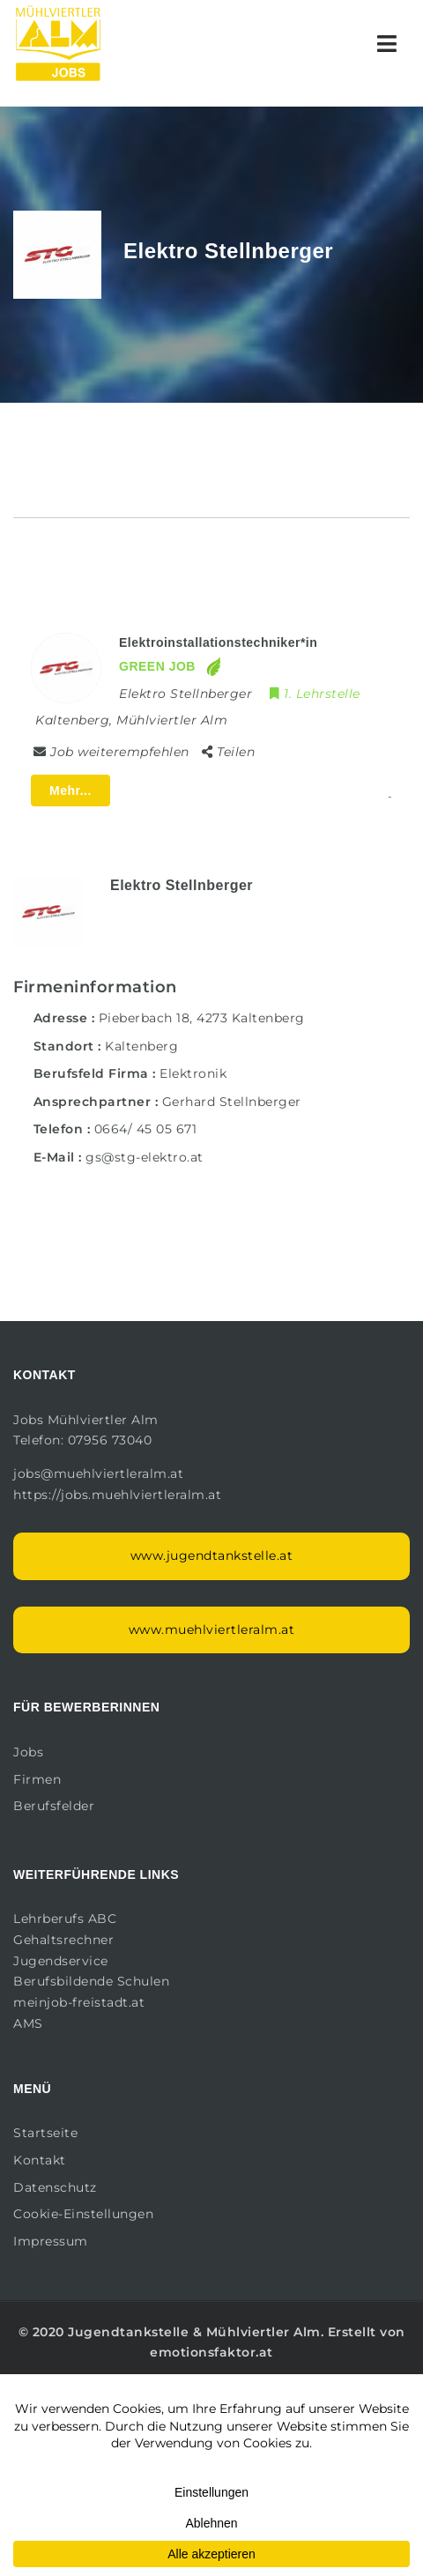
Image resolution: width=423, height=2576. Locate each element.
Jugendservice (60, 1961)
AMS (28, 2023)
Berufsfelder (53, 1806)
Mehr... (70, 790)
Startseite (45, 2133)
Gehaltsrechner (63, 1940)
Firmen (37, 1779)
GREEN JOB (157, 666)
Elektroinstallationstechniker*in (218, 642)
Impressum (50, 2241)
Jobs (28, 1752)
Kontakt (39, 2160)
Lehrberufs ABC (64, 1918)
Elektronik (193, 1073)
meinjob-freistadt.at (79, 2002)
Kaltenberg (141, 1046)
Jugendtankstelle (128, 2332)
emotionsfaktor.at (211, 2352)
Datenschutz (55, 2187)
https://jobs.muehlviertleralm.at (119, 1495)
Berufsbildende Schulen (91, 1981)
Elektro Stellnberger (181, 885)
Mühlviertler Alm (263, 2332)
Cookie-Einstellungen (83, 2214)
